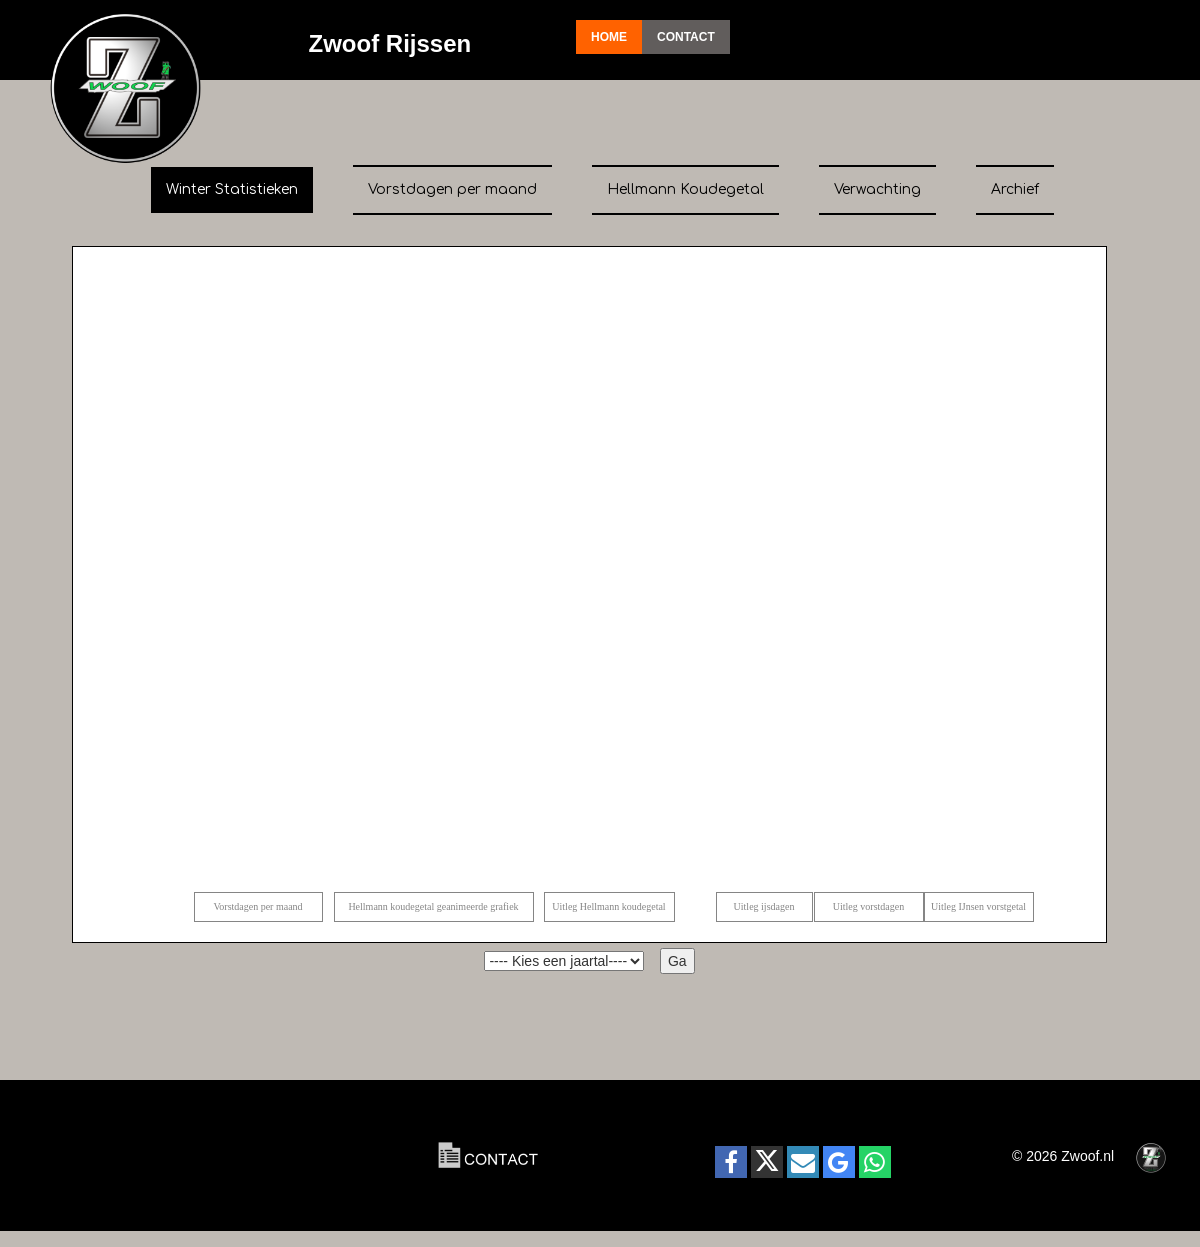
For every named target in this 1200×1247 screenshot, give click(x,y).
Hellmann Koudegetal (685, 189)
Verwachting (877, 189)
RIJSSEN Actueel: (190, 1156)
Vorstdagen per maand (452, 189)
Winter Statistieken (232, 189)
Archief (1015, 189)
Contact (686, 37)
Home (609, 37)
